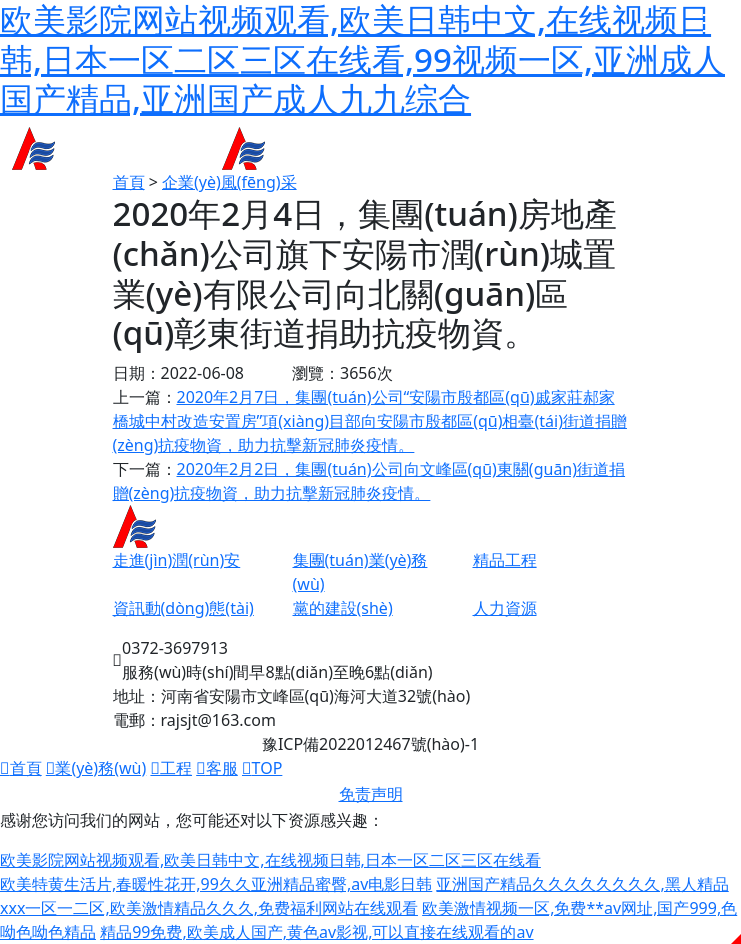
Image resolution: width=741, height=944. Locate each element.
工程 (171, 768)
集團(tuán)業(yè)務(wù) (360, 572)
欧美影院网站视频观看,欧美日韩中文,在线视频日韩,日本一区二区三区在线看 (270, 860)
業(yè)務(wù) (96, 768)
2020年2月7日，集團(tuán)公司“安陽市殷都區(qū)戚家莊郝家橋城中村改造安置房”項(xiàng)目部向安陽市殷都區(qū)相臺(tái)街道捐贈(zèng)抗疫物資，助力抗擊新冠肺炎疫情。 (370, 421)
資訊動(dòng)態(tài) (183, 608)
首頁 (129, 182)
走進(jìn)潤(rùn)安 (177, 560)
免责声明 (371, 794)
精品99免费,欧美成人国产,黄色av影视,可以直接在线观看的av (316, 932)
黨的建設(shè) (343, 608)
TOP (262, 768)
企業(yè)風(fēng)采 (229, 182)
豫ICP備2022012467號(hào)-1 (370, 744)
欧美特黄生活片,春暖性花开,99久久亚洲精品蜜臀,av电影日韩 (216, 884)
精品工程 (505, 560)
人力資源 (505, 608)
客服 (217, 768)
